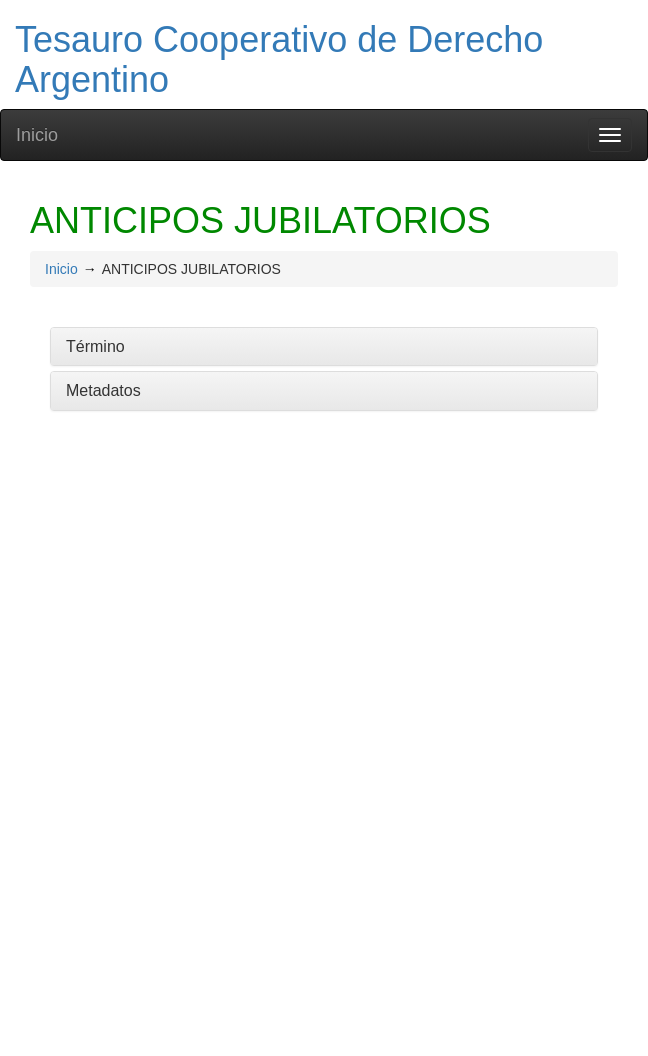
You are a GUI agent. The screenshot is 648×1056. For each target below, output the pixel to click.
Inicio (37, 135)
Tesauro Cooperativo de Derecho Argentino (279, 59)
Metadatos (103, 390)
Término (95, 346)
